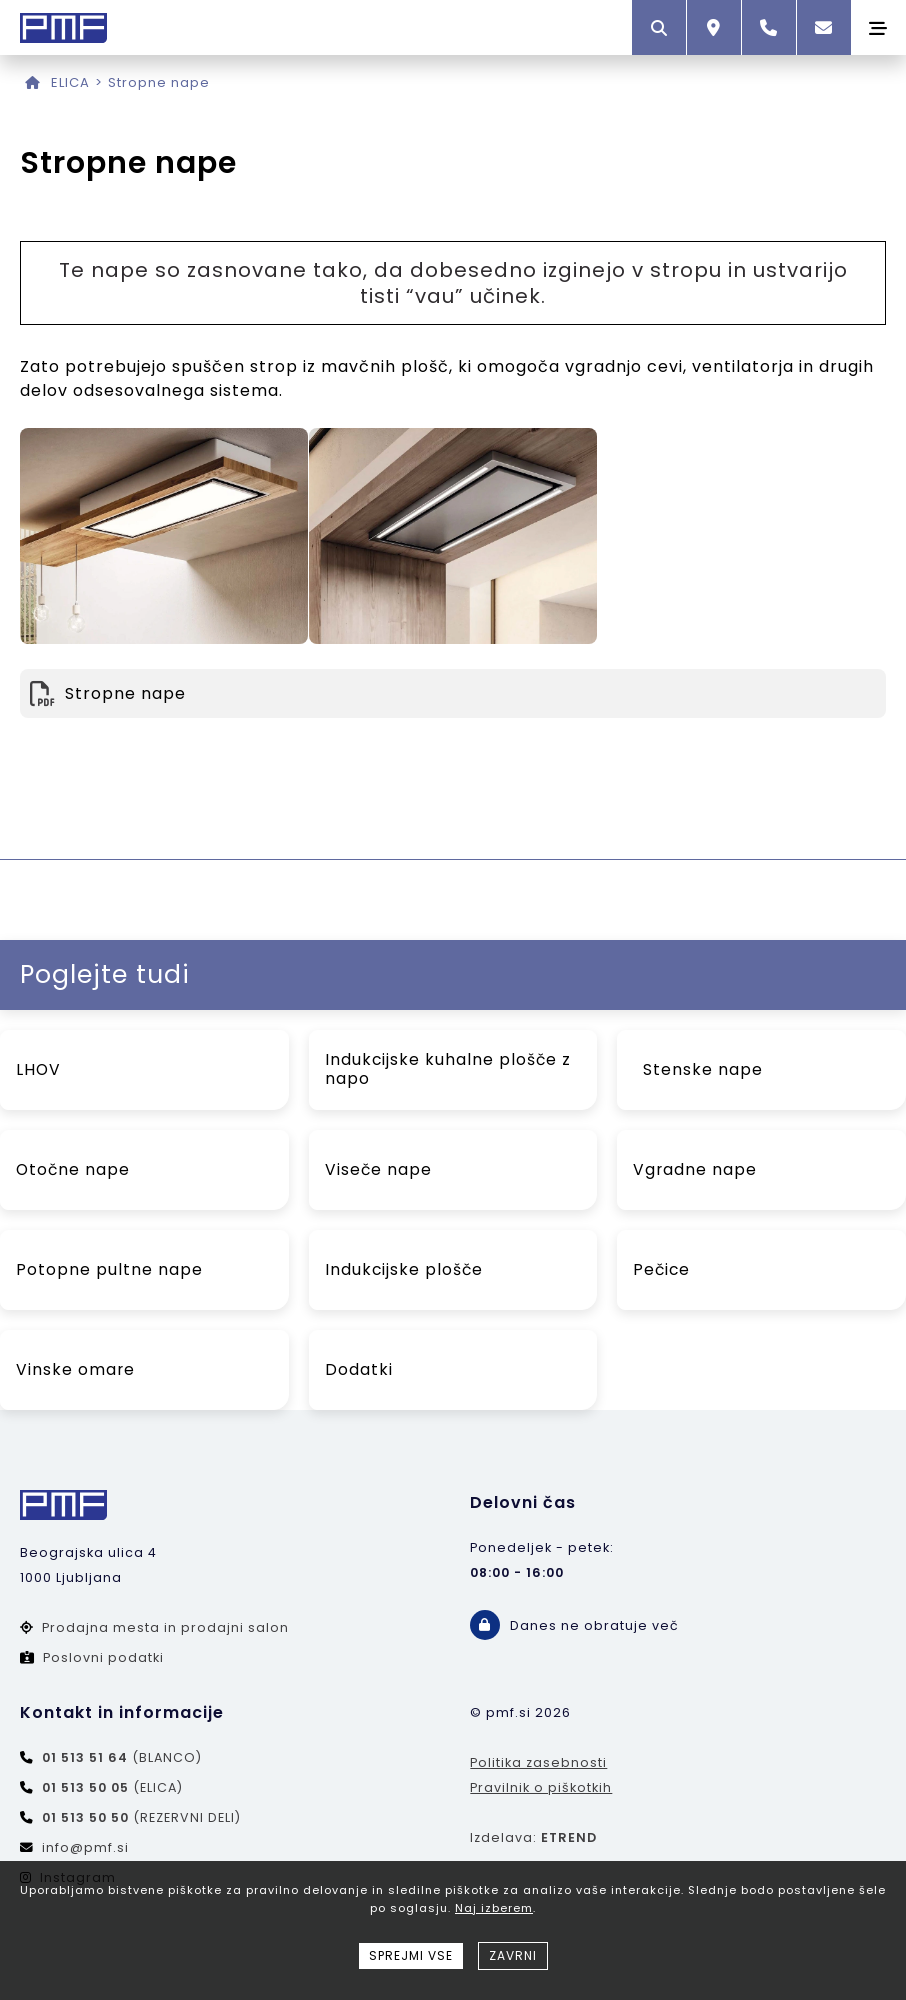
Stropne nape (159, 82)
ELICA (70, 82)
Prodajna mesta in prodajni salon (154, 1627)
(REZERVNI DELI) (130, 1817)
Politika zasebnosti (538, 1762)
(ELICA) (101, 1787)
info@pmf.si (74, 1847)
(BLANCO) (111, 1757)
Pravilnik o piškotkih (541, 1787)
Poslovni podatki (92, 1657)
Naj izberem (494, 1908)
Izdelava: (533, 1837)
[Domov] (33, 82)
